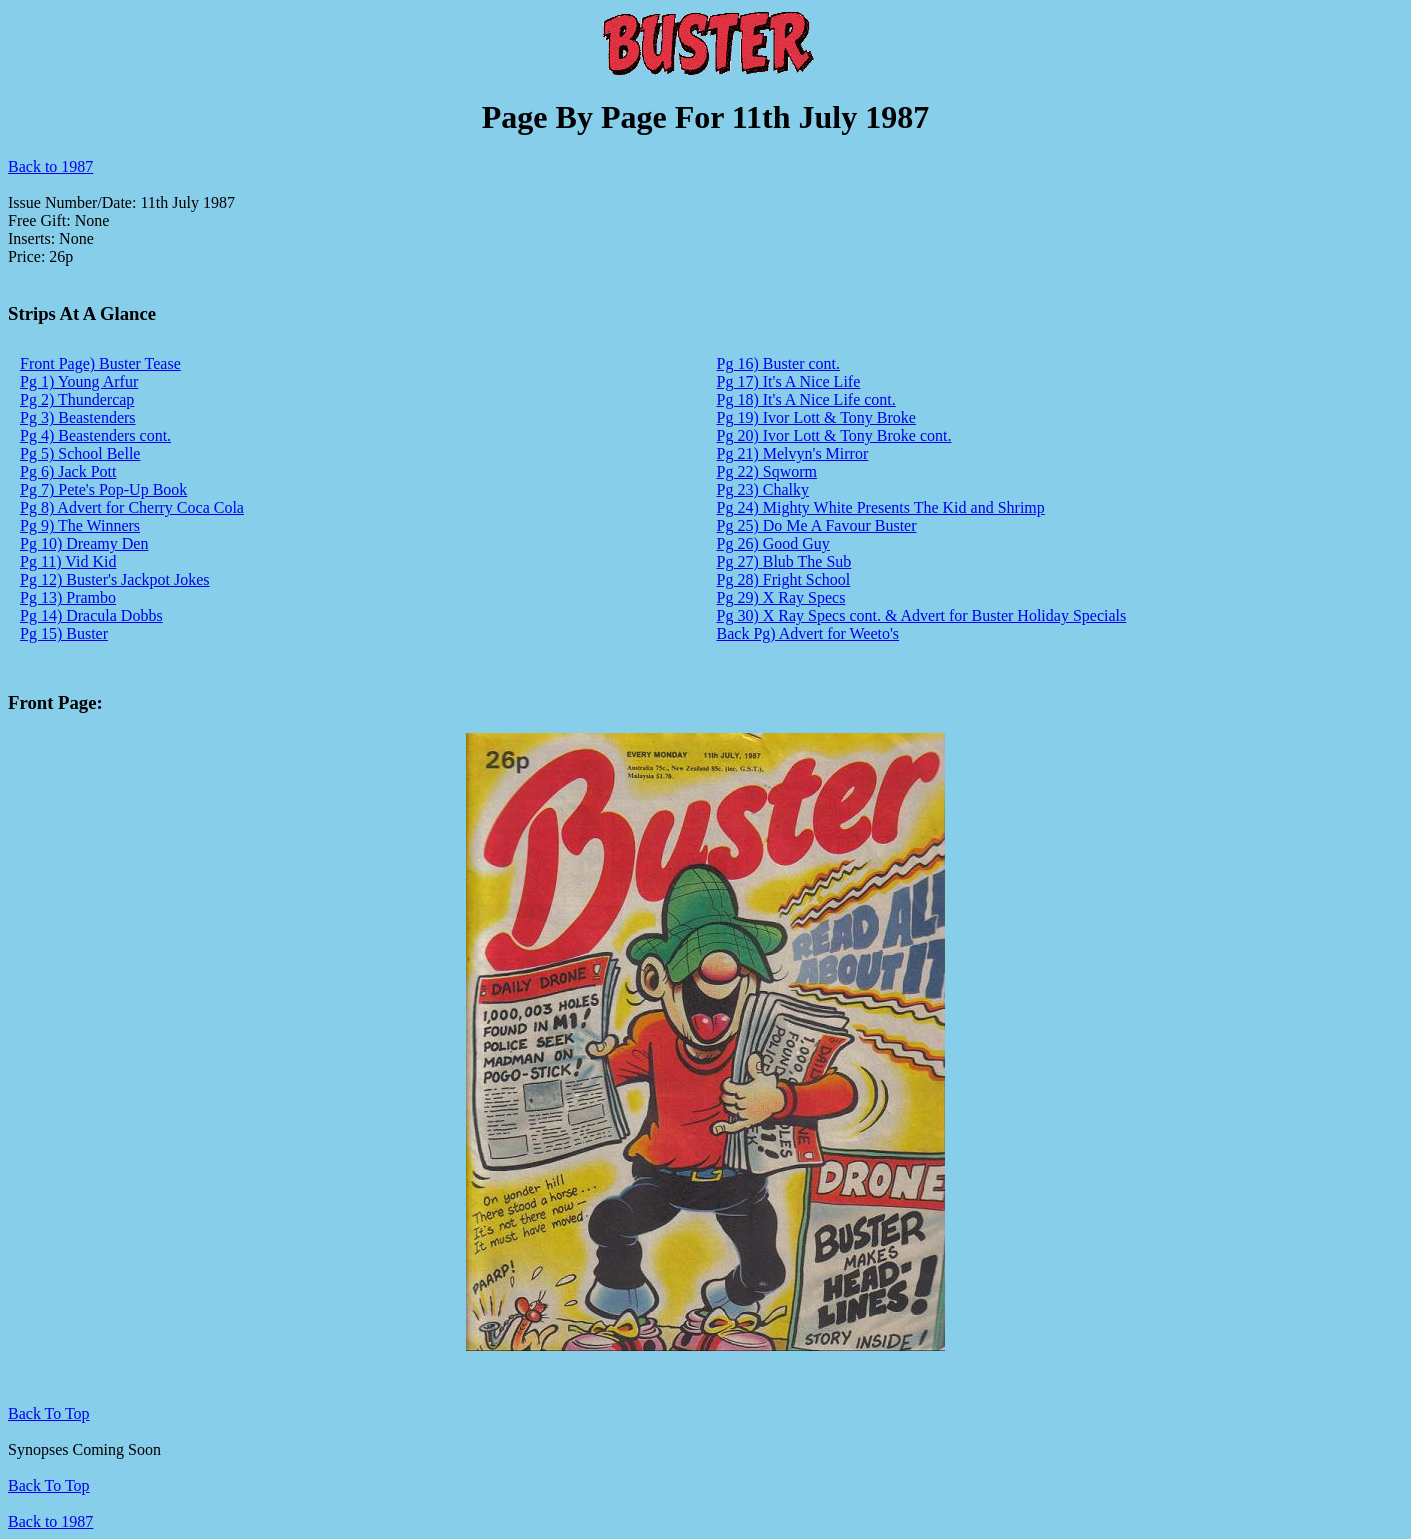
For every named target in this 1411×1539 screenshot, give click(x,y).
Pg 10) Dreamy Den (84, 543)
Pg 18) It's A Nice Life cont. (806, 399)
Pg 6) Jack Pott (68, 471)
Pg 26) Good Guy (773, 543)
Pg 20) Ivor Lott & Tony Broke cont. (834, 435)
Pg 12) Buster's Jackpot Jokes (115, 579)
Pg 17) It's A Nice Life (789, 381)
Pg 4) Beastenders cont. (95, 435)
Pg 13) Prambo (68, 597)
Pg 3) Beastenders (78, 417)
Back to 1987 (50, 166)
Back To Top (49, 1485)
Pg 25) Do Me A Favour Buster (817, 525)
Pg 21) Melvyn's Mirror (793, 453)
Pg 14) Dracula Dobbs (91, 615)
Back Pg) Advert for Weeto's (808, 633)
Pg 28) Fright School (784, 579)
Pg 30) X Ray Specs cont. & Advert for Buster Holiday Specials (922, 615)
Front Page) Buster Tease (100, 363)
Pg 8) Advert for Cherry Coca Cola (132, 507)
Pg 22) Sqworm (767, 471)
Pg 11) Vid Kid (68, 561)
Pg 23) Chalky (763, 489)
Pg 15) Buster (64, 633)
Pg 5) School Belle (80, 453)
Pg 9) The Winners (80, 525)
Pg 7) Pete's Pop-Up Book (103, 489)
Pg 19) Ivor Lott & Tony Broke (816, 417)
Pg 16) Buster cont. (779, 363)
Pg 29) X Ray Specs (781, 597)
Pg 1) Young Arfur (79, 381)
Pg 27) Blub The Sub (784, 561)
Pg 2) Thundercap (77, 399)
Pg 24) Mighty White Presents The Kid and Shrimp (881, 507)
